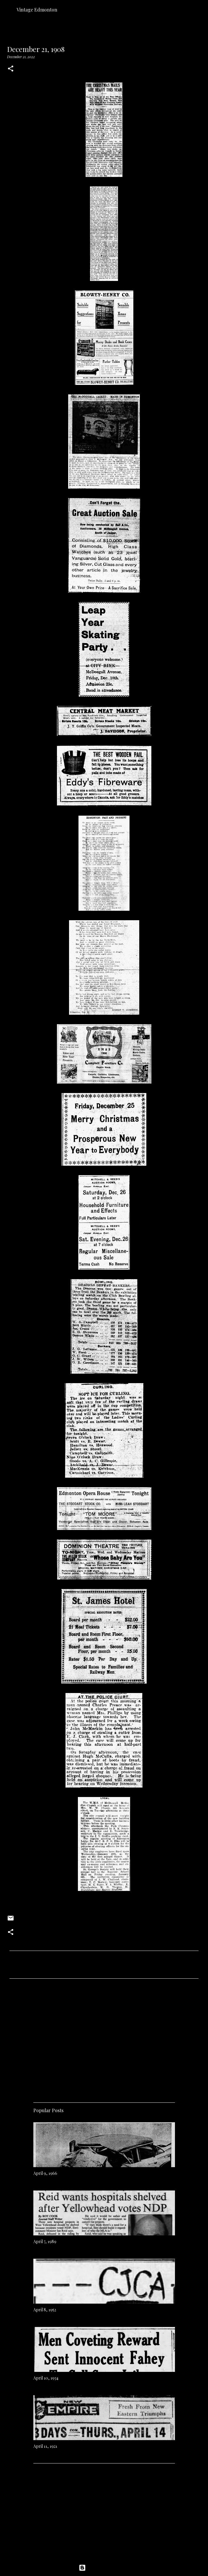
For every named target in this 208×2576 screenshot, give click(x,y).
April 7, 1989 (44, 2241)
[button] (10, 69)
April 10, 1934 (45, 2378)
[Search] (199, 9)
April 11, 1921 (45, 2446)
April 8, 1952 (44, 2309)
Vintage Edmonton (37, 9)
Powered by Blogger (104, 2567)
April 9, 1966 (45, 2173)
